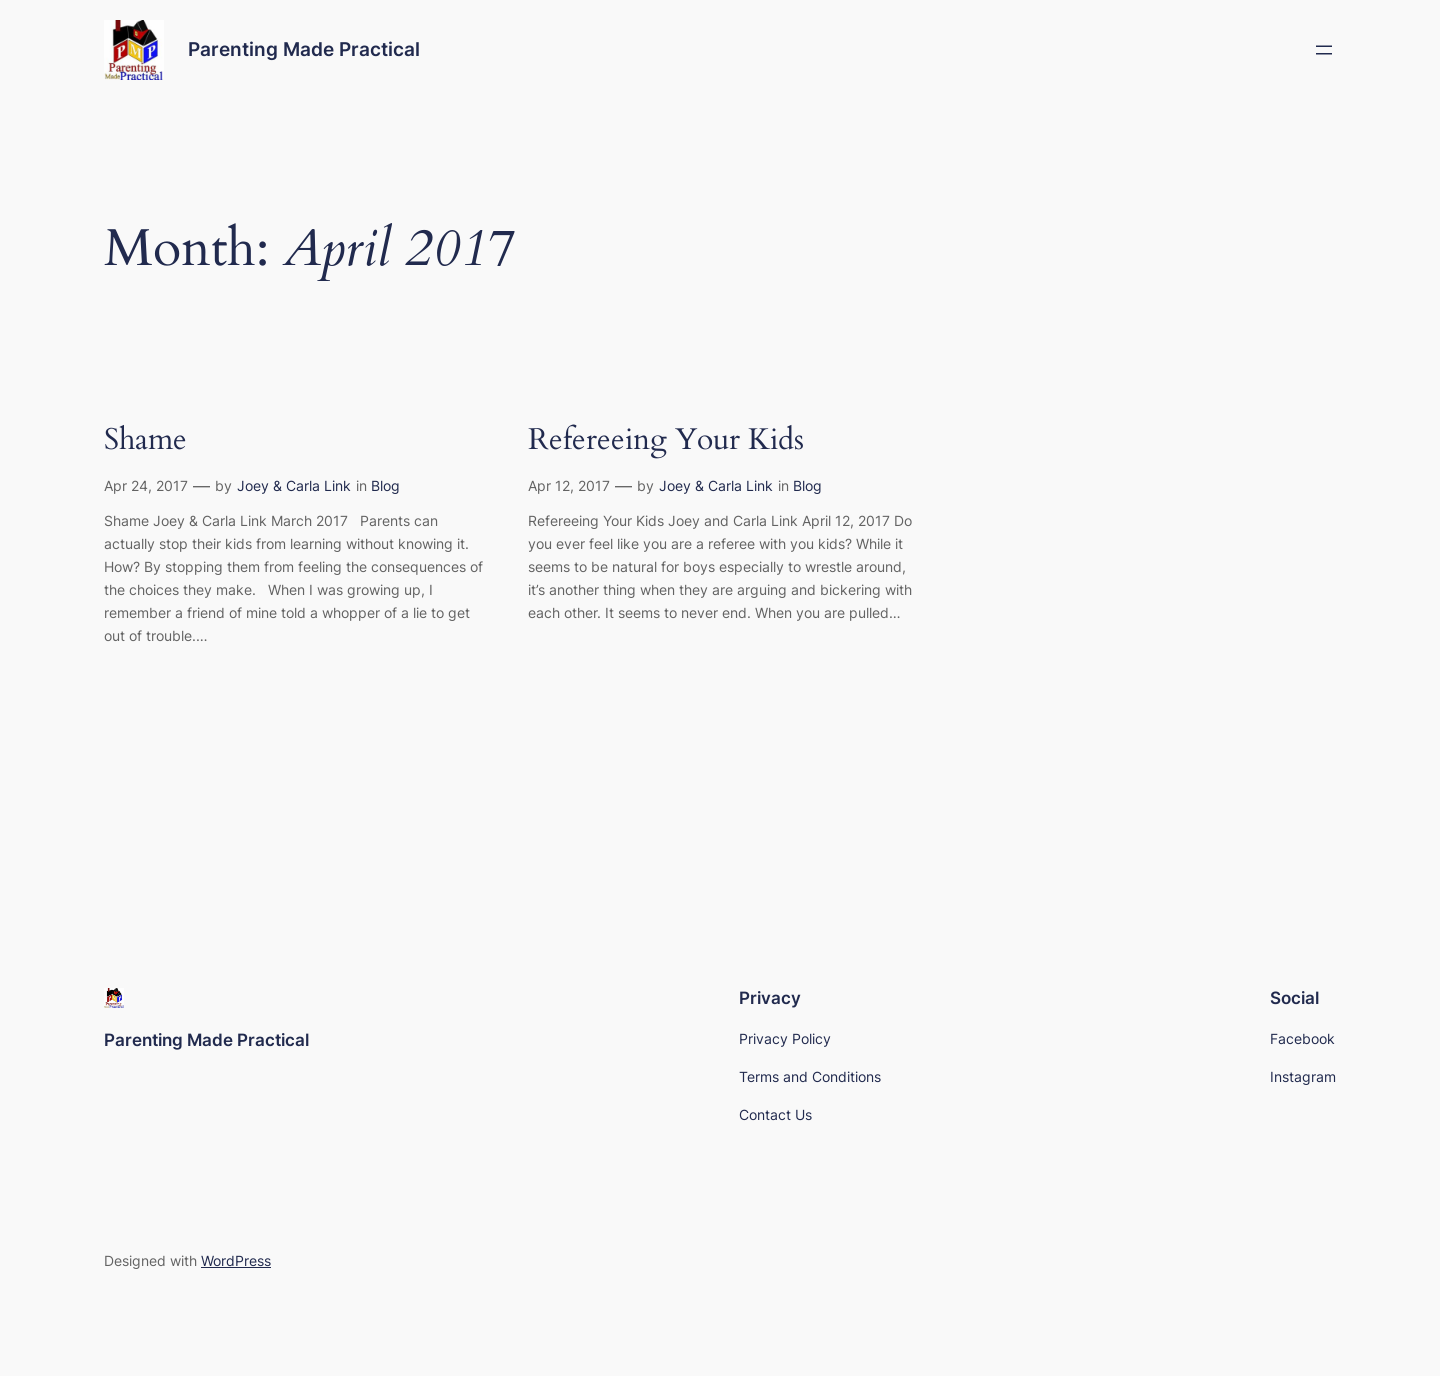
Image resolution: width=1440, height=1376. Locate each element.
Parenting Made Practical (304, 49)
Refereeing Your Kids (666, 441)
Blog (385, 485)
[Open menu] (1324, 50)
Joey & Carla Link (294, 485)
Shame (145, 441)
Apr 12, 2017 (569, 485)
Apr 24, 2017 (146, 485)
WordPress (236, 1260)
